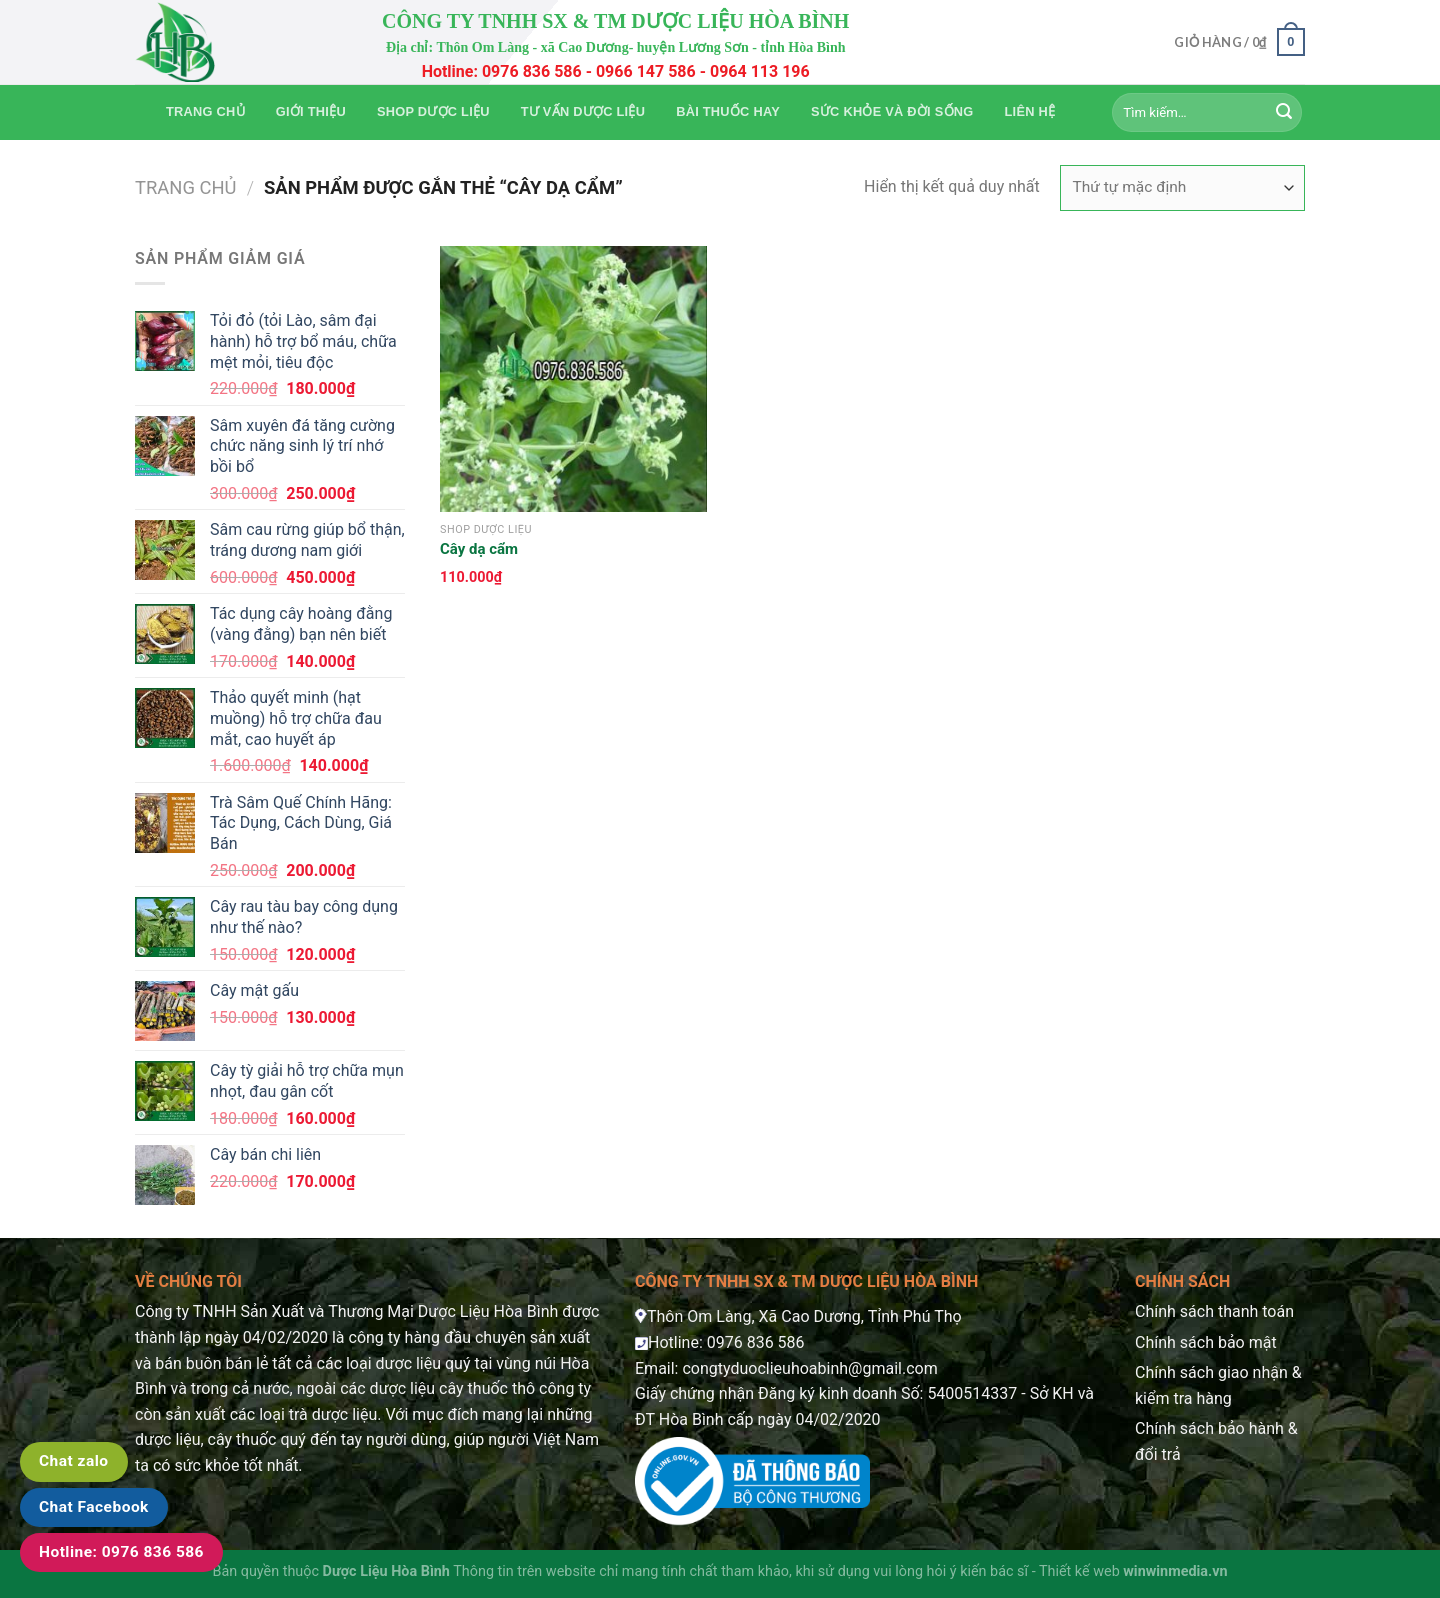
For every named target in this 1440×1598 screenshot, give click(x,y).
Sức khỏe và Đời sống (892, 111)
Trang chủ (205, 111)
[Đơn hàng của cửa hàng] (1182, 188)
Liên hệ (1030, 111)
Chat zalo (74, 1461)
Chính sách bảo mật (1206, 1342)
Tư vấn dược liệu (583, 111)
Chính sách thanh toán (1214, 1311)
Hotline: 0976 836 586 (121, 1552)
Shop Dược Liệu (433, 111)
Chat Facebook (94, 1507)
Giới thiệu (311, 111)
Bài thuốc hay (728, 111)
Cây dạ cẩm (479, 549)
